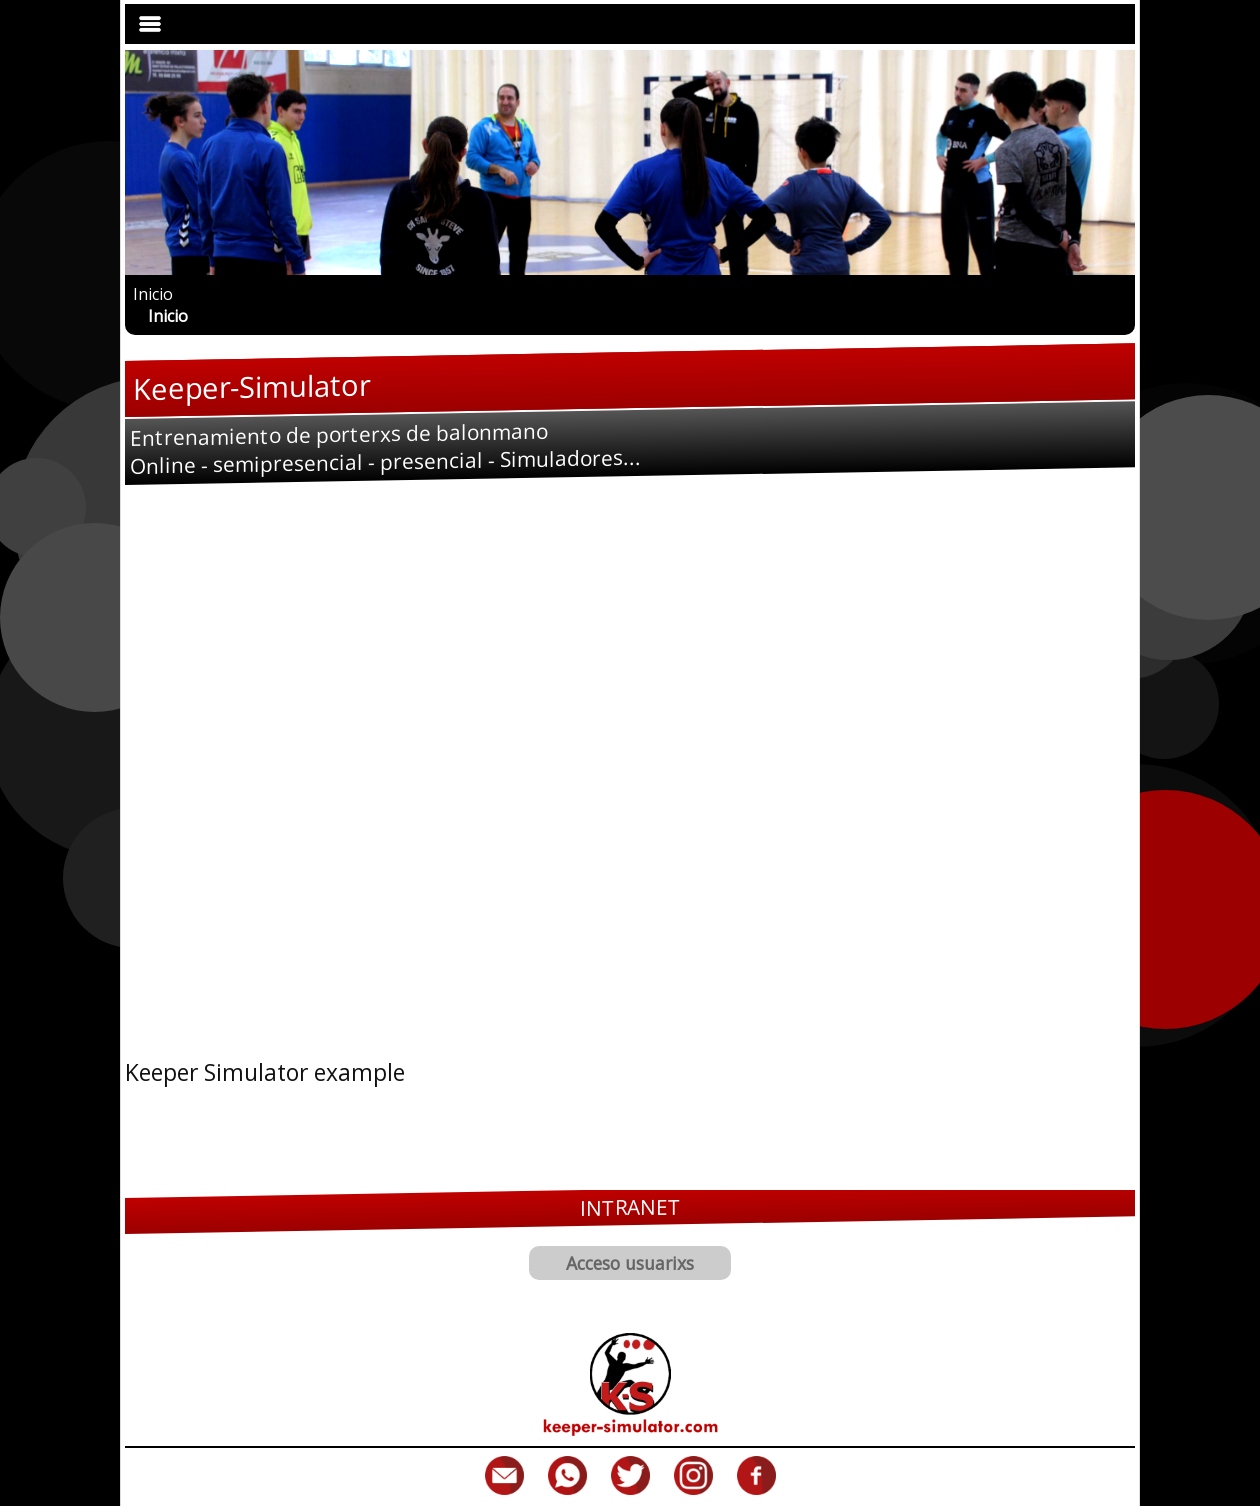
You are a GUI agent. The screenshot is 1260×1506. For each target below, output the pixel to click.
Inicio (153, 294)
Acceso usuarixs (630, 1263)
